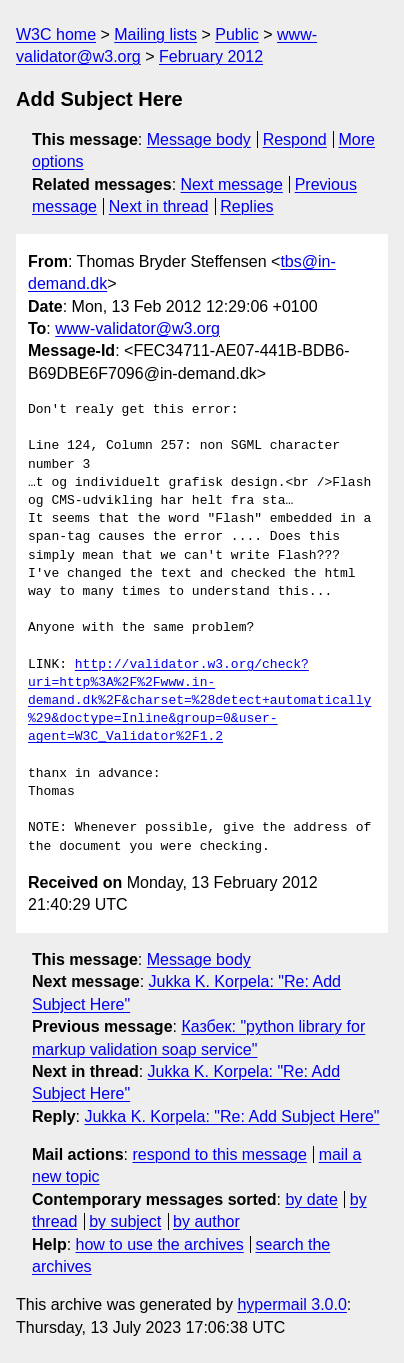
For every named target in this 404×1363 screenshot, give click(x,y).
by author (206, 1221)
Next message (232, 184)
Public (237, 34)
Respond (295, 139)
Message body (199, 139)
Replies (246, 206)
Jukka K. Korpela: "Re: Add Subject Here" (231, 1116)
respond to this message (219, 1154)
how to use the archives (160, 1244)
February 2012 (211, 56)
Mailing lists (155, 34)
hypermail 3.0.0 (291, 1304)
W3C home (56, 34)
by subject (125, 1221)
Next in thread (159, 206)
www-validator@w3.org (137, 328)
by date (311, 1199)
